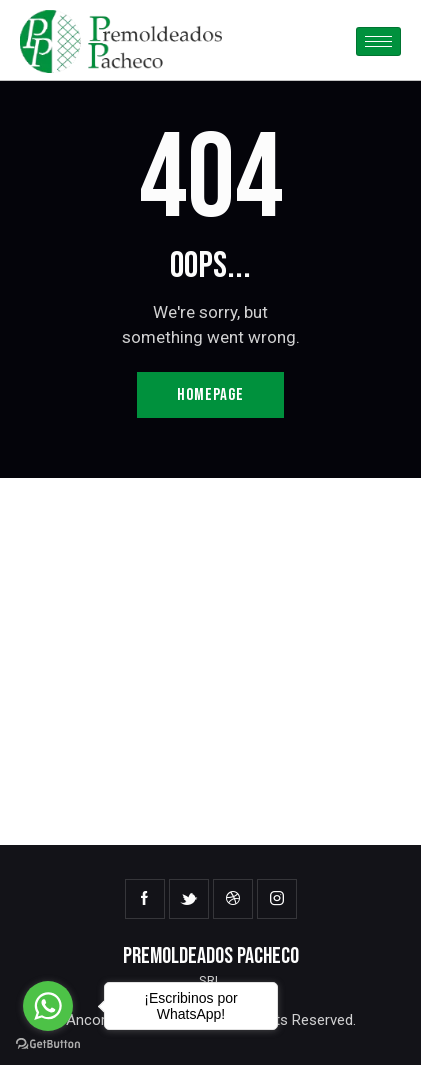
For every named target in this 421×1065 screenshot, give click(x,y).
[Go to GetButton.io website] (48, 1044)
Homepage (210, 395)
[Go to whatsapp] (48, 1006)
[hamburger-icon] (378, 41)
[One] (210, 661)
